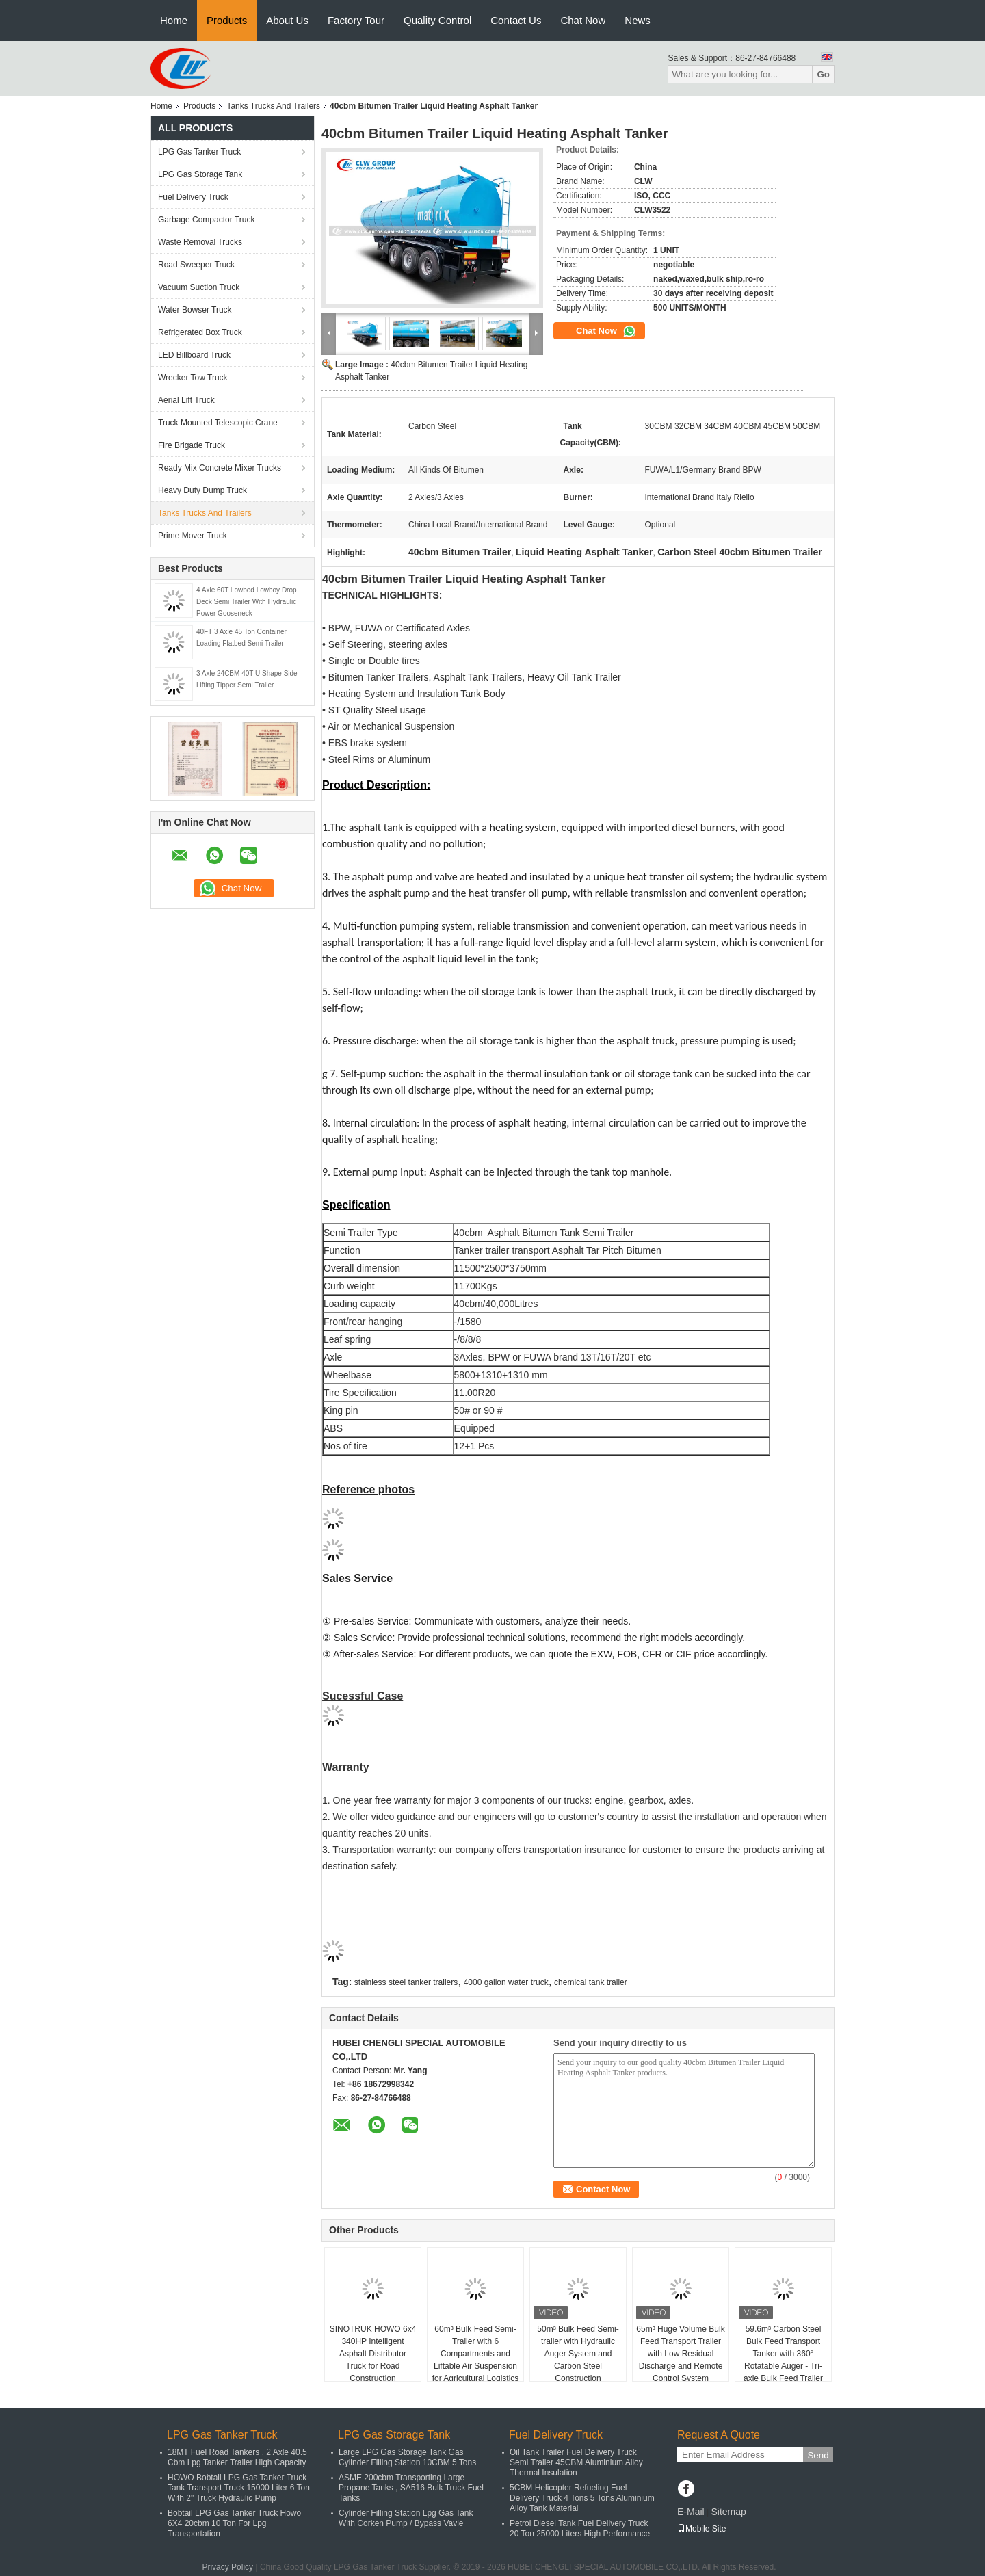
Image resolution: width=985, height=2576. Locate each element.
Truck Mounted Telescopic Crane (218, 423)
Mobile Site (701, 2529)
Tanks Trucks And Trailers (273, 106)
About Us (287, 20)
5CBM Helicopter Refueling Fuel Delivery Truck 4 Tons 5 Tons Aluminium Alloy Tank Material (582, 2498)
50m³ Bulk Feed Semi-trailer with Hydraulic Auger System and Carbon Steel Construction (577, 2353)
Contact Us (515, 20)
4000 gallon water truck (506, 1982)
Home (173, 20)
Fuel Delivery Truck (193, 197)
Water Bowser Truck (195, 310)
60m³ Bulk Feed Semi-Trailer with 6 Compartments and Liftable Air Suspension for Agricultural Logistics (475, 2353)
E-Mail (691, 2511)
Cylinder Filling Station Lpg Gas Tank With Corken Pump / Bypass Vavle (406, 2518)
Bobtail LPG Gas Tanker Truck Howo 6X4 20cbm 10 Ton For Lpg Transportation (234, 2523)
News (638, 20)
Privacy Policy (227, 2567)
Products (227, 20)
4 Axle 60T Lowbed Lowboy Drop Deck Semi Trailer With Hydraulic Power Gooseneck (246, 601)
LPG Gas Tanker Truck (199, 152)
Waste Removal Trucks (200, 242)
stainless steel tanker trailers (406, 1982)
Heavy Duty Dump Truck (202, 490)
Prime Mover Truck (192, 535)
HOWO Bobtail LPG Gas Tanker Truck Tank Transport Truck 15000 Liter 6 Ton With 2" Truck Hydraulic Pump (239, 2488)
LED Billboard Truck (194, 355)
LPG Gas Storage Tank (200, 174)
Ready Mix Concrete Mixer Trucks (219, 468)
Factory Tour (356, 20)
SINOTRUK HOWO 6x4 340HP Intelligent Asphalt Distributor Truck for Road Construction (373, 2353)
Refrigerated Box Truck (200, 332)
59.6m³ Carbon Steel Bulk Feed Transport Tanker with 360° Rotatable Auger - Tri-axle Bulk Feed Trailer (783, 2353)
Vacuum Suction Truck (198, 287)
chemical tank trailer (590, 1982)
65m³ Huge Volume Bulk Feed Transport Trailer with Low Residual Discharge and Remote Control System (680, 2353)
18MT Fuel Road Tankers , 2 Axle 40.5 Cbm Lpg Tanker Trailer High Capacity (237, 2457)
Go (823, 74)
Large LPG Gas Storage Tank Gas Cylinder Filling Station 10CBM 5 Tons (407, 2457)
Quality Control (437, 20)
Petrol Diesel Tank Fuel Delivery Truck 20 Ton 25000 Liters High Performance (580, 2528)
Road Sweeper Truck (196, 265)
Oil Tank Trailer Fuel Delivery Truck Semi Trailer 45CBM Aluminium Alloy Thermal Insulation (576, 2462)
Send (817, 2455)
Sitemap (728, 2511)
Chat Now (582, 20)
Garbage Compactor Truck (206, 219)
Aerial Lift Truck (186, 400)
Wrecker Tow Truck (193, 377)
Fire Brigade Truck (191, 445)
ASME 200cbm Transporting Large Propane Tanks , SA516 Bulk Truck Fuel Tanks (411, 2488)
